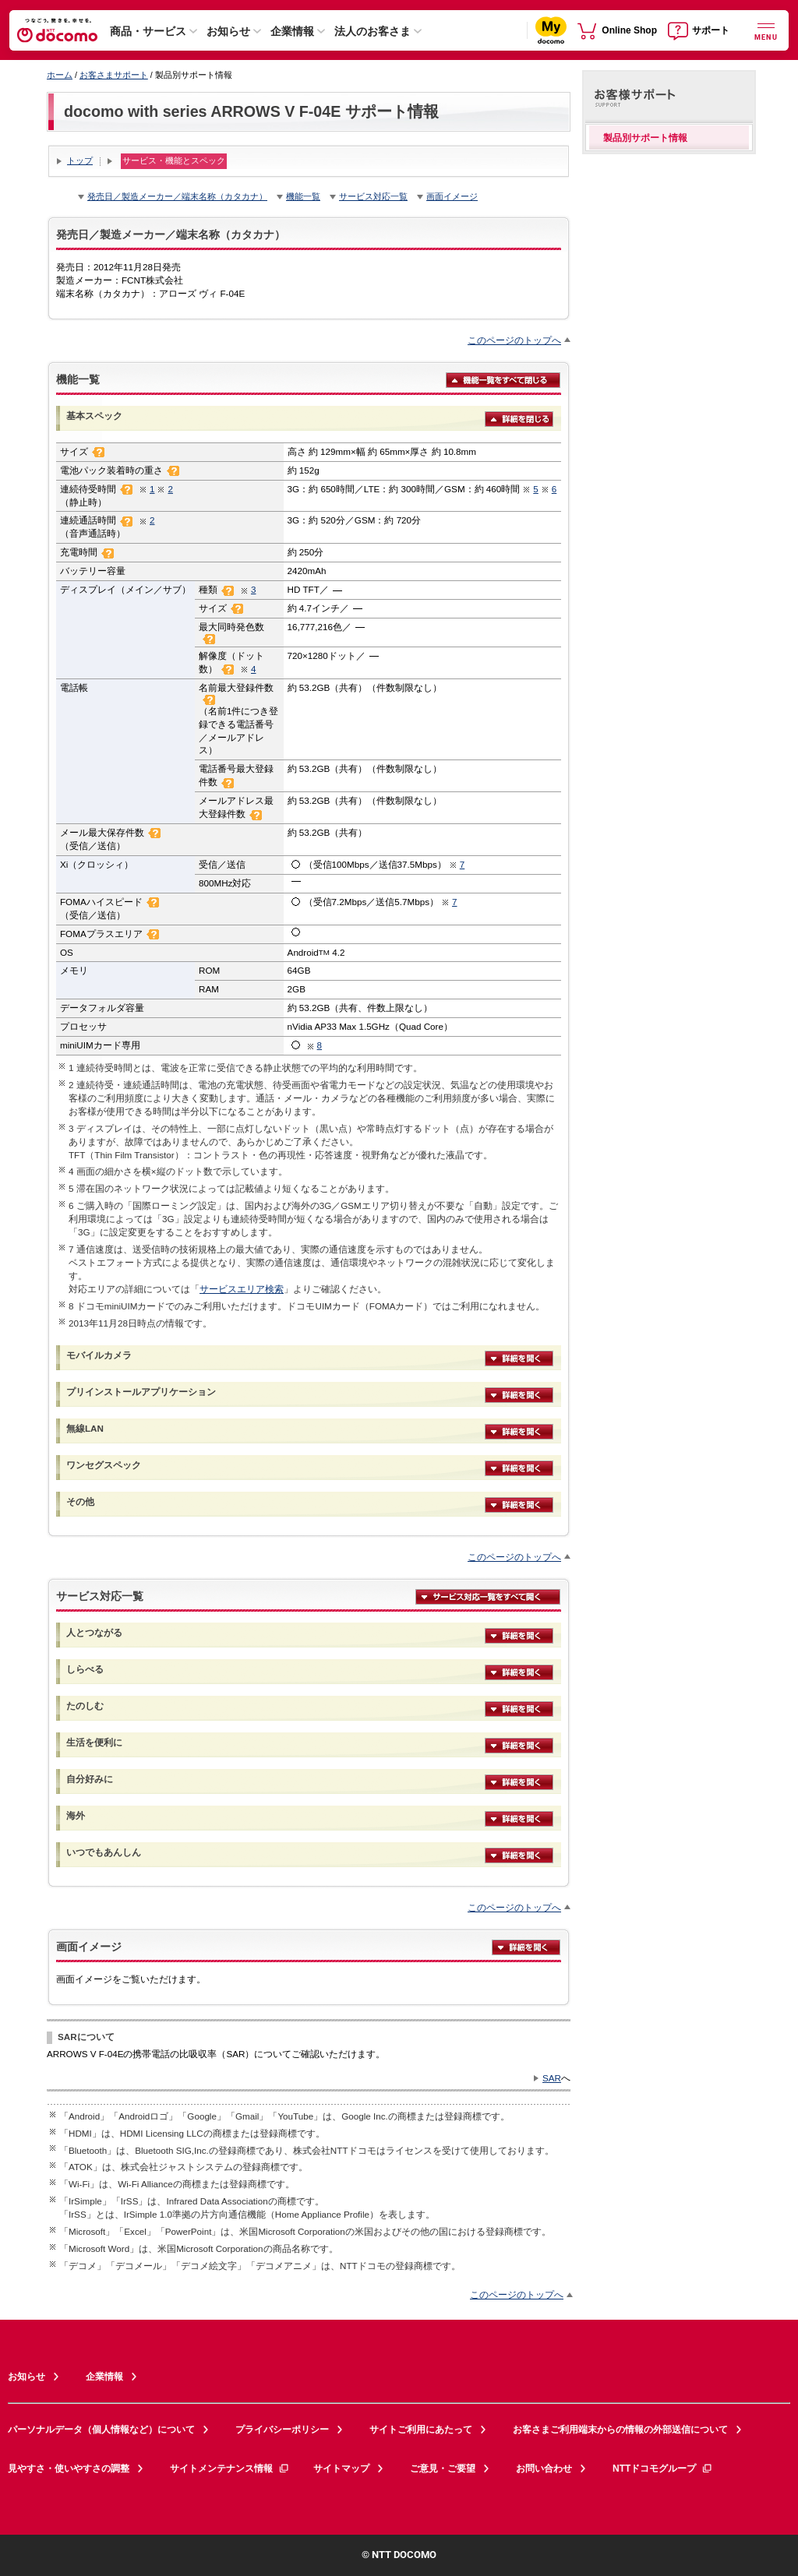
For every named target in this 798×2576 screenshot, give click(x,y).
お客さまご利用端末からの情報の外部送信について (620, 2429)
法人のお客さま (372, 31)
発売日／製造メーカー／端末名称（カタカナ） (177, 196)
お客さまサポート (113, 74)
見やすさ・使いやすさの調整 (68, 2468)
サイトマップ (341, 2468)
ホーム (59, 74)
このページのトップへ (514, 340)
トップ (80, 160)
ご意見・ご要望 (442, 2468)
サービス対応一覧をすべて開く (487, 1596)
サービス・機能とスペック (173, 160)
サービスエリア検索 (242, 1289)
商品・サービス (148, 31)
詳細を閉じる (519, 418)
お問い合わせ (544, 2468)
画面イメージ (452, 196)
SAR (551, 2078)
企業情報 (292, 31)
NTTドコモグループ (663, 2468)
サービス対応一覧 (373, 196)
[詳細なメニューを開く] (766, 30)
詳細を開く (519, 1357)
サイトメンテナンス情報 (230, 2468)
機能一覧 (303, 196)
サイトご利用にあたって (420, 2429)
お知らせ (228, 31)
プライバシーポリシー (282, 2429)
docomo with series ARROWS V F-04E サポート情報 (251, 111)
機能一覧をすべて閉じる (503, 379)
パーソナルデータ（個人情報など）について (101, 2429)
